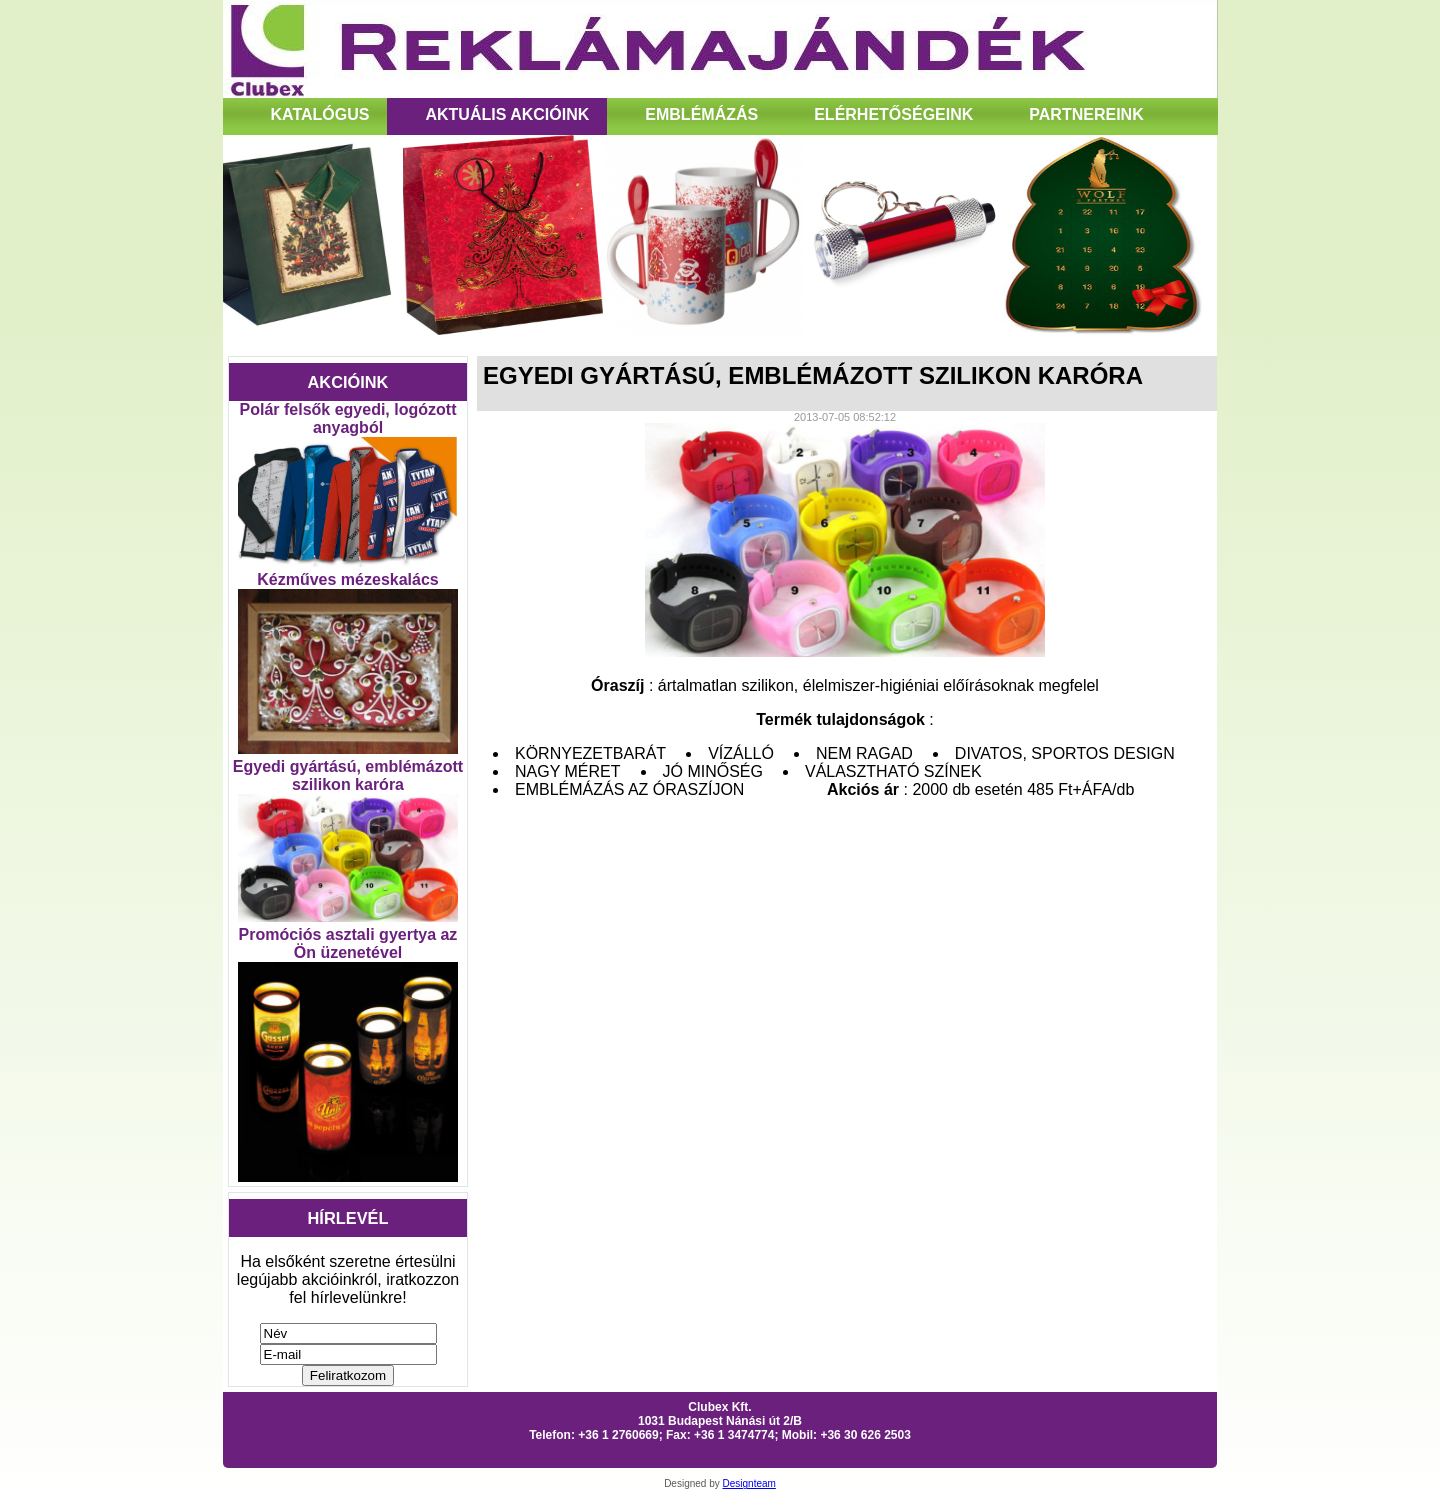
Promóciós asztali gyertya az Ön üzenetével (348, 943)
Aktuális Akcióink (507, 114)
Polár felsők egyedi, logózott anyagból (348, 418)
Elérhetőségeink (893, 114)
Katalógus (320, 114)
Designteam (749, 1483)
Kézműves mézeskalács (347, 579)
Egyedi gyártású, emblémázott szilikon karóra (348, 775)
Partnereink (1086, 114)
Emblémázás (701, 114)
